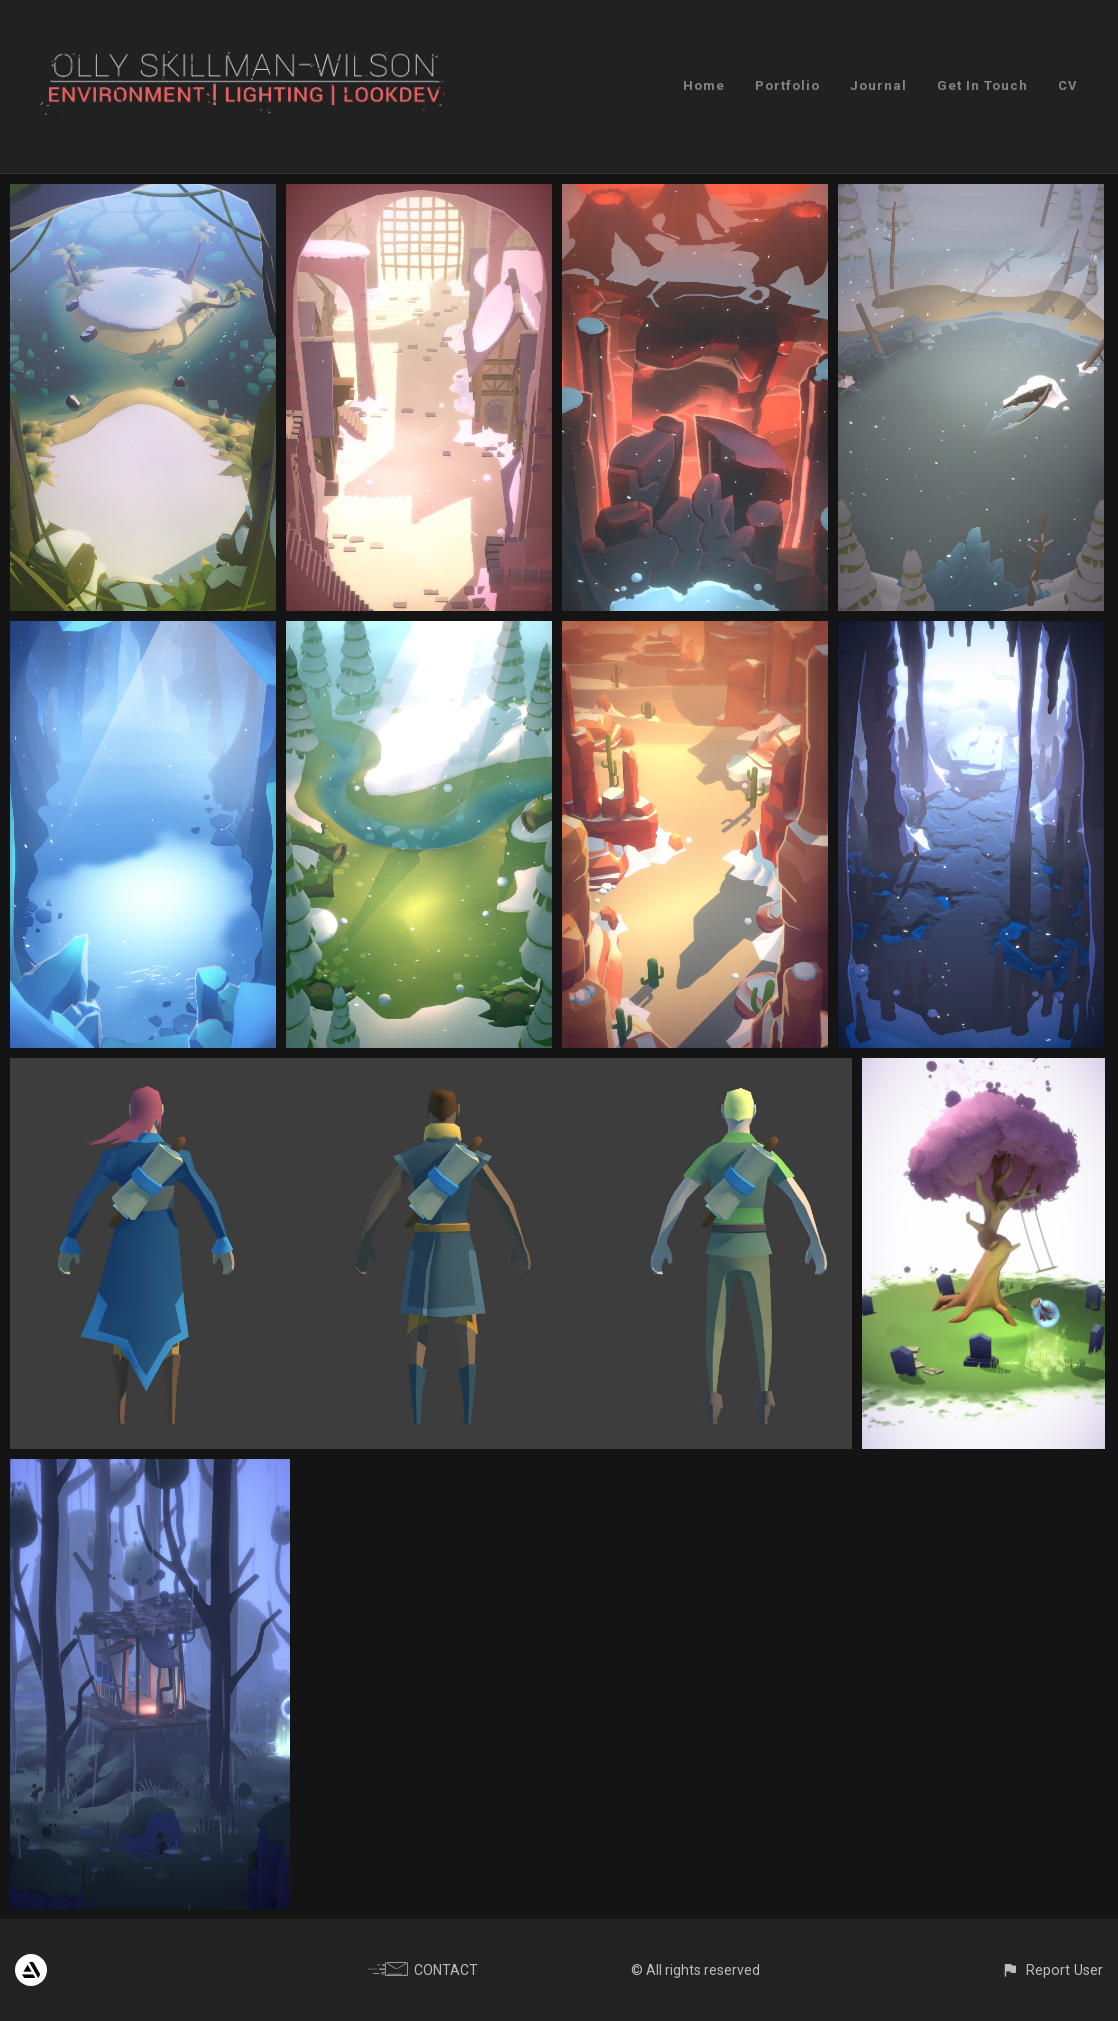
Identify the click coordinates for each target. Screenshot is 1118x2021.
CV (1068, 85)
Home (704, 85)
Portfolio (787, 85)
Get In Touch (982, 85)
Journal (878, 85)
